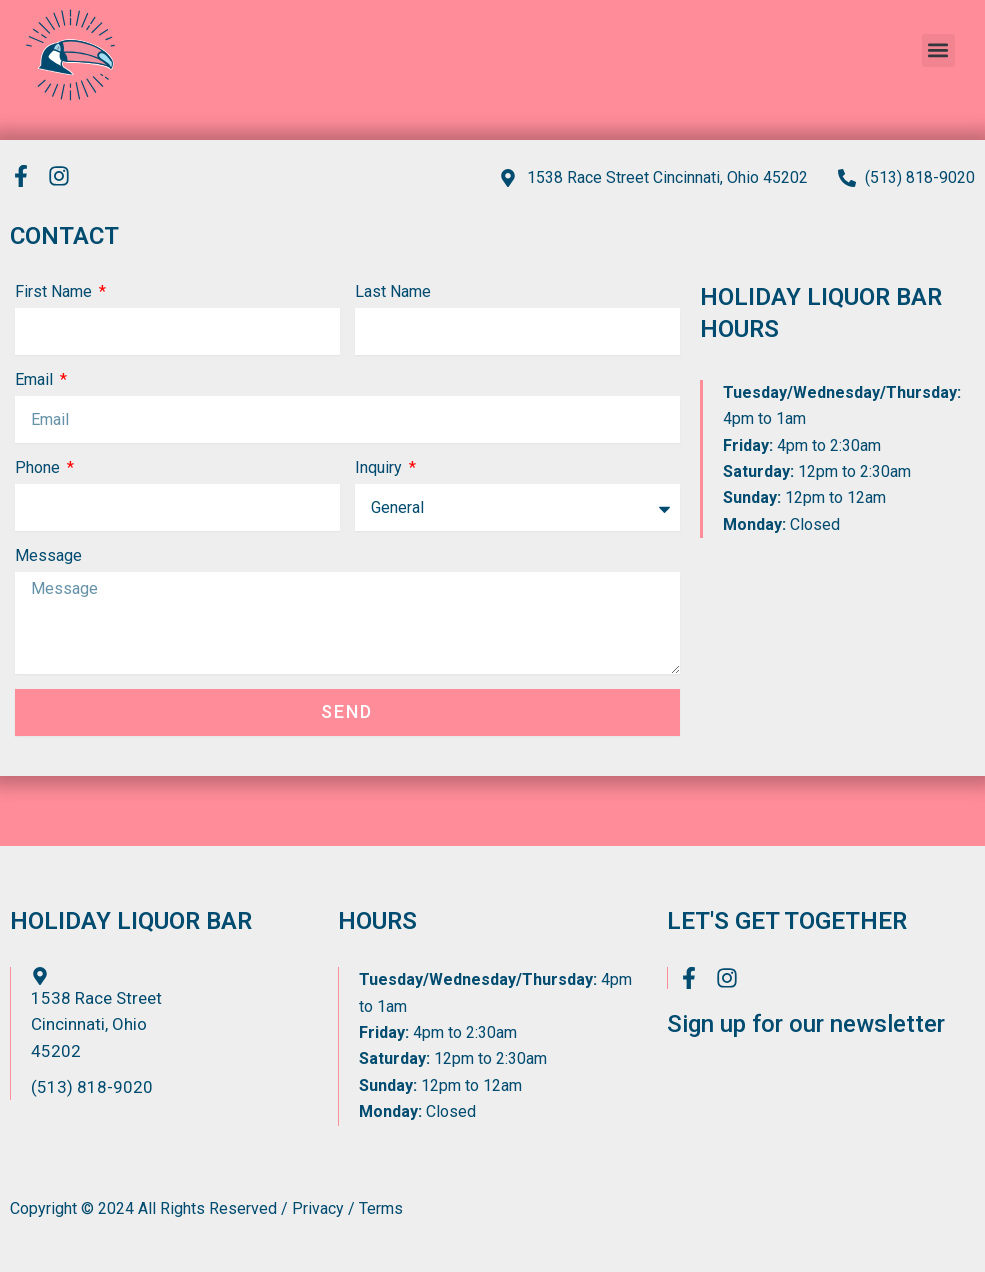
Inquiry (380, 468)
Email (36, 380)
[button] (938, 47)
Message (48, 556)
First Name (55, 292)
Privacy (318, 1208)
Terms (381, 1208)
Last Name (393, 292)
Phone (39, 468)
